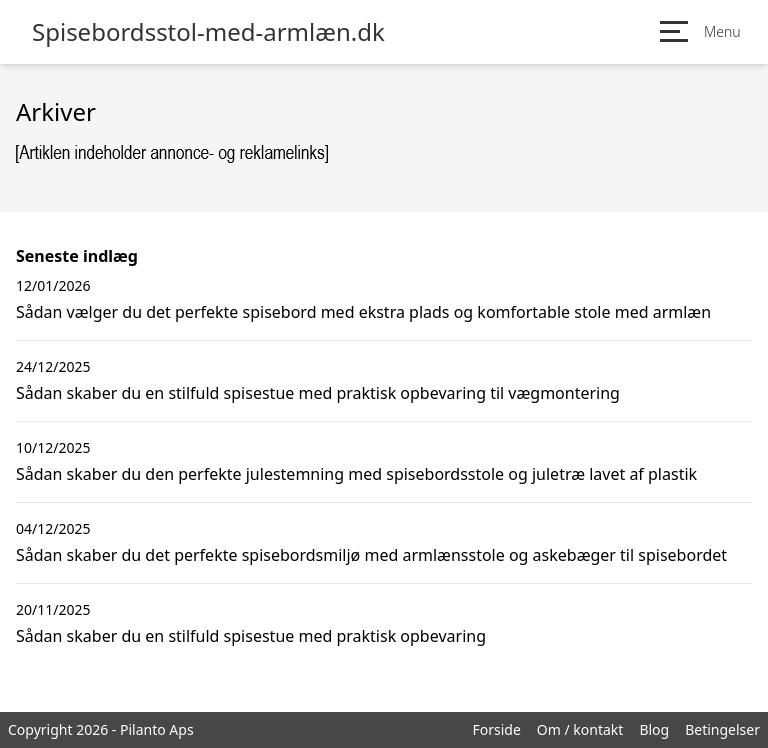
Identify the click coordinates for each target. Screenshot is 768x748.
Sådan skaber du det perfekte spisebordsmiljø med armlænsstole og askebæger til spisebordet (371, 555)
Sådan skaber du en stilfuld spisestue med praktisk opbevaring (251, 636)
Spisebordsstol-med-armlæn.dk (208, 32)
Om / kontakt (580, 729)
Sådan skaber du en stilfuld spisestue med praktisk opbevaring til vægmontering (318, 393)
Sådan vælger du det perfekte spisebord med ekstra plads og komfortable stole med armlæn (363, 312)
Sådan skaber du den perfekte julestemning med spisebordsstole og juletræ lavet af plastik (356, 474)
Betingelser (722, 729)
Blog (654, 729)
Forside (496, 729)
